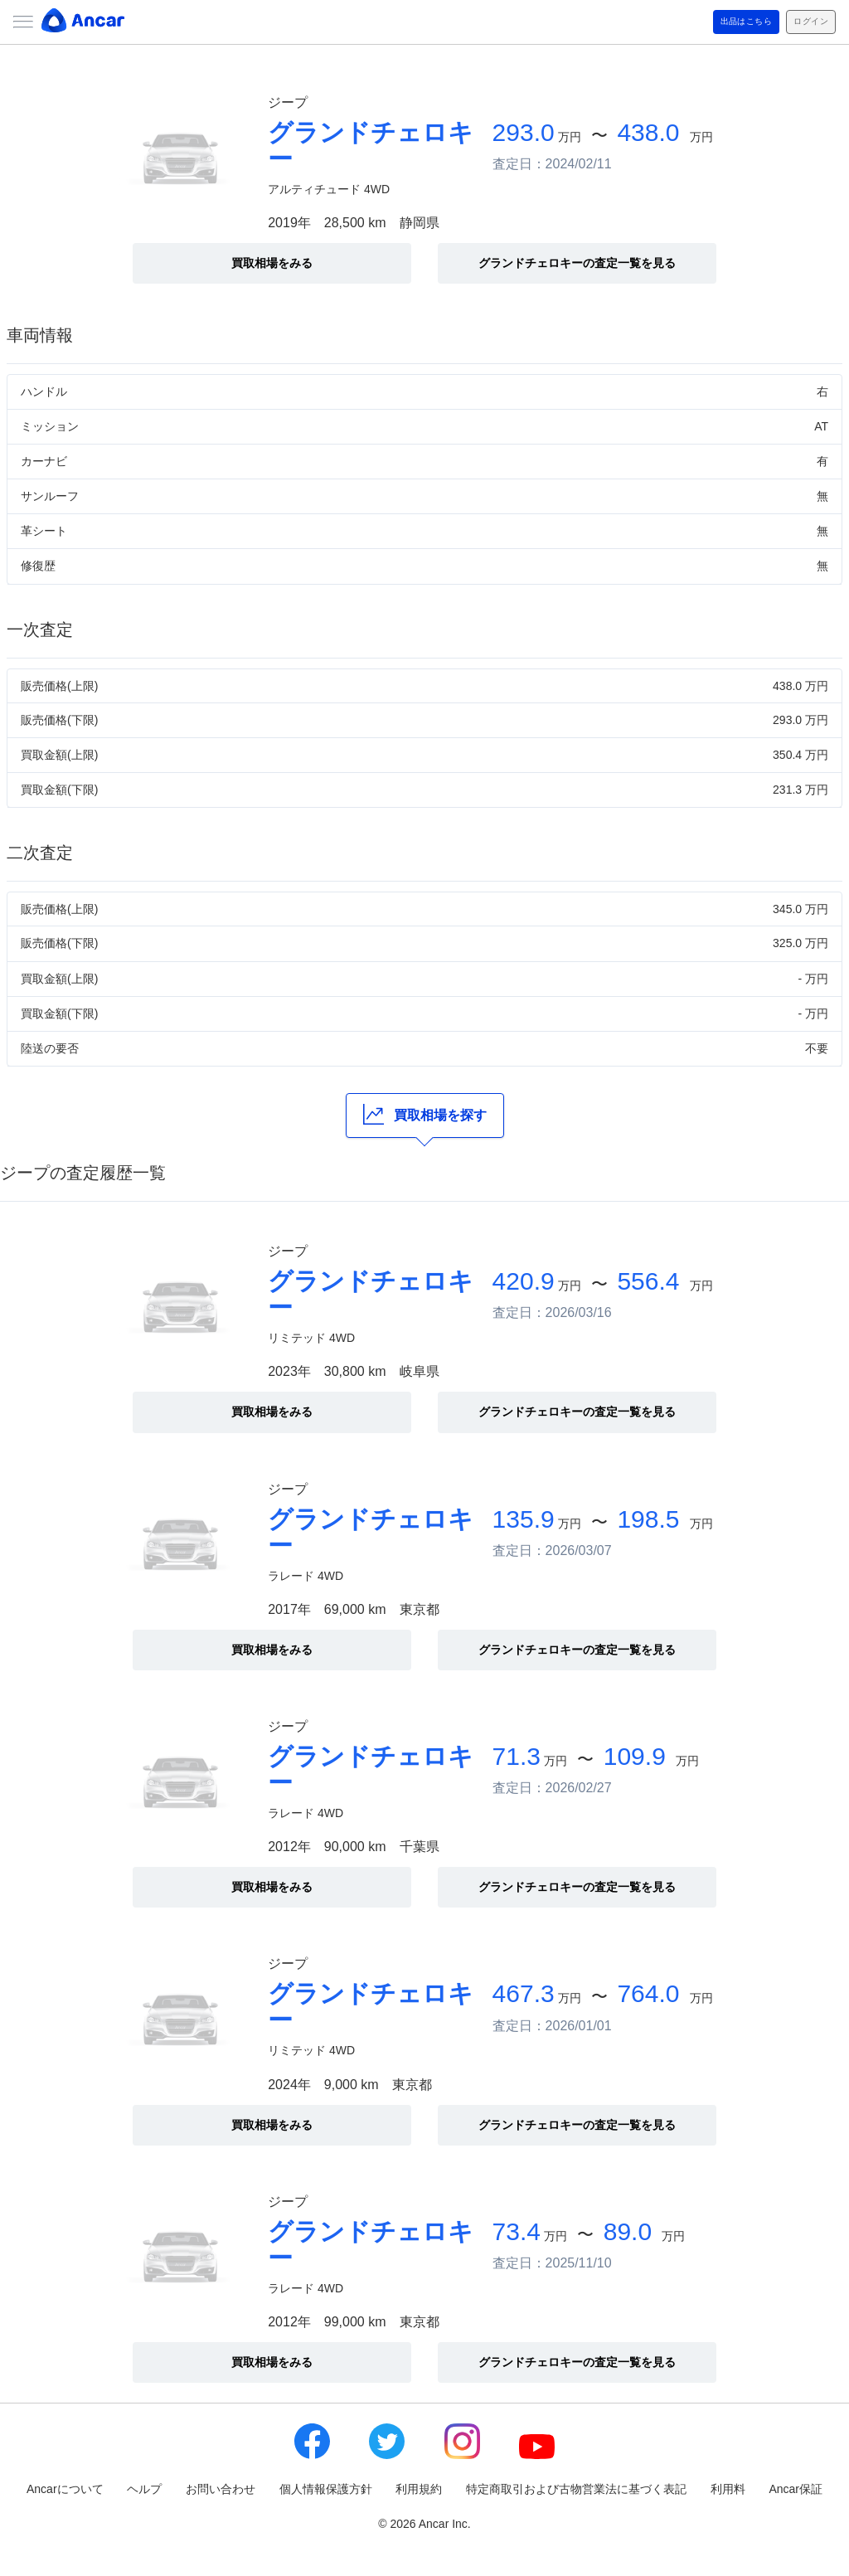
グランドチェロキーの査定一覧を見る (577, 263)
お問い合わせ (220, 2489)
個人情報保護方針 (325, 2489)
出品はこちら (721, 22)
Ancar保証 (795, 2489)
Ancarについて (65, 2489)
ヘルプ (144, 2489)
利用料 (728, 2489)
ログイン (803, 22)
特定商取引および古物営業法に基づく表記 (576, 2489)
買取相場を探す (425, 1114)
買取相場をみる (272, 263)
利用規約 (418, 2489)
